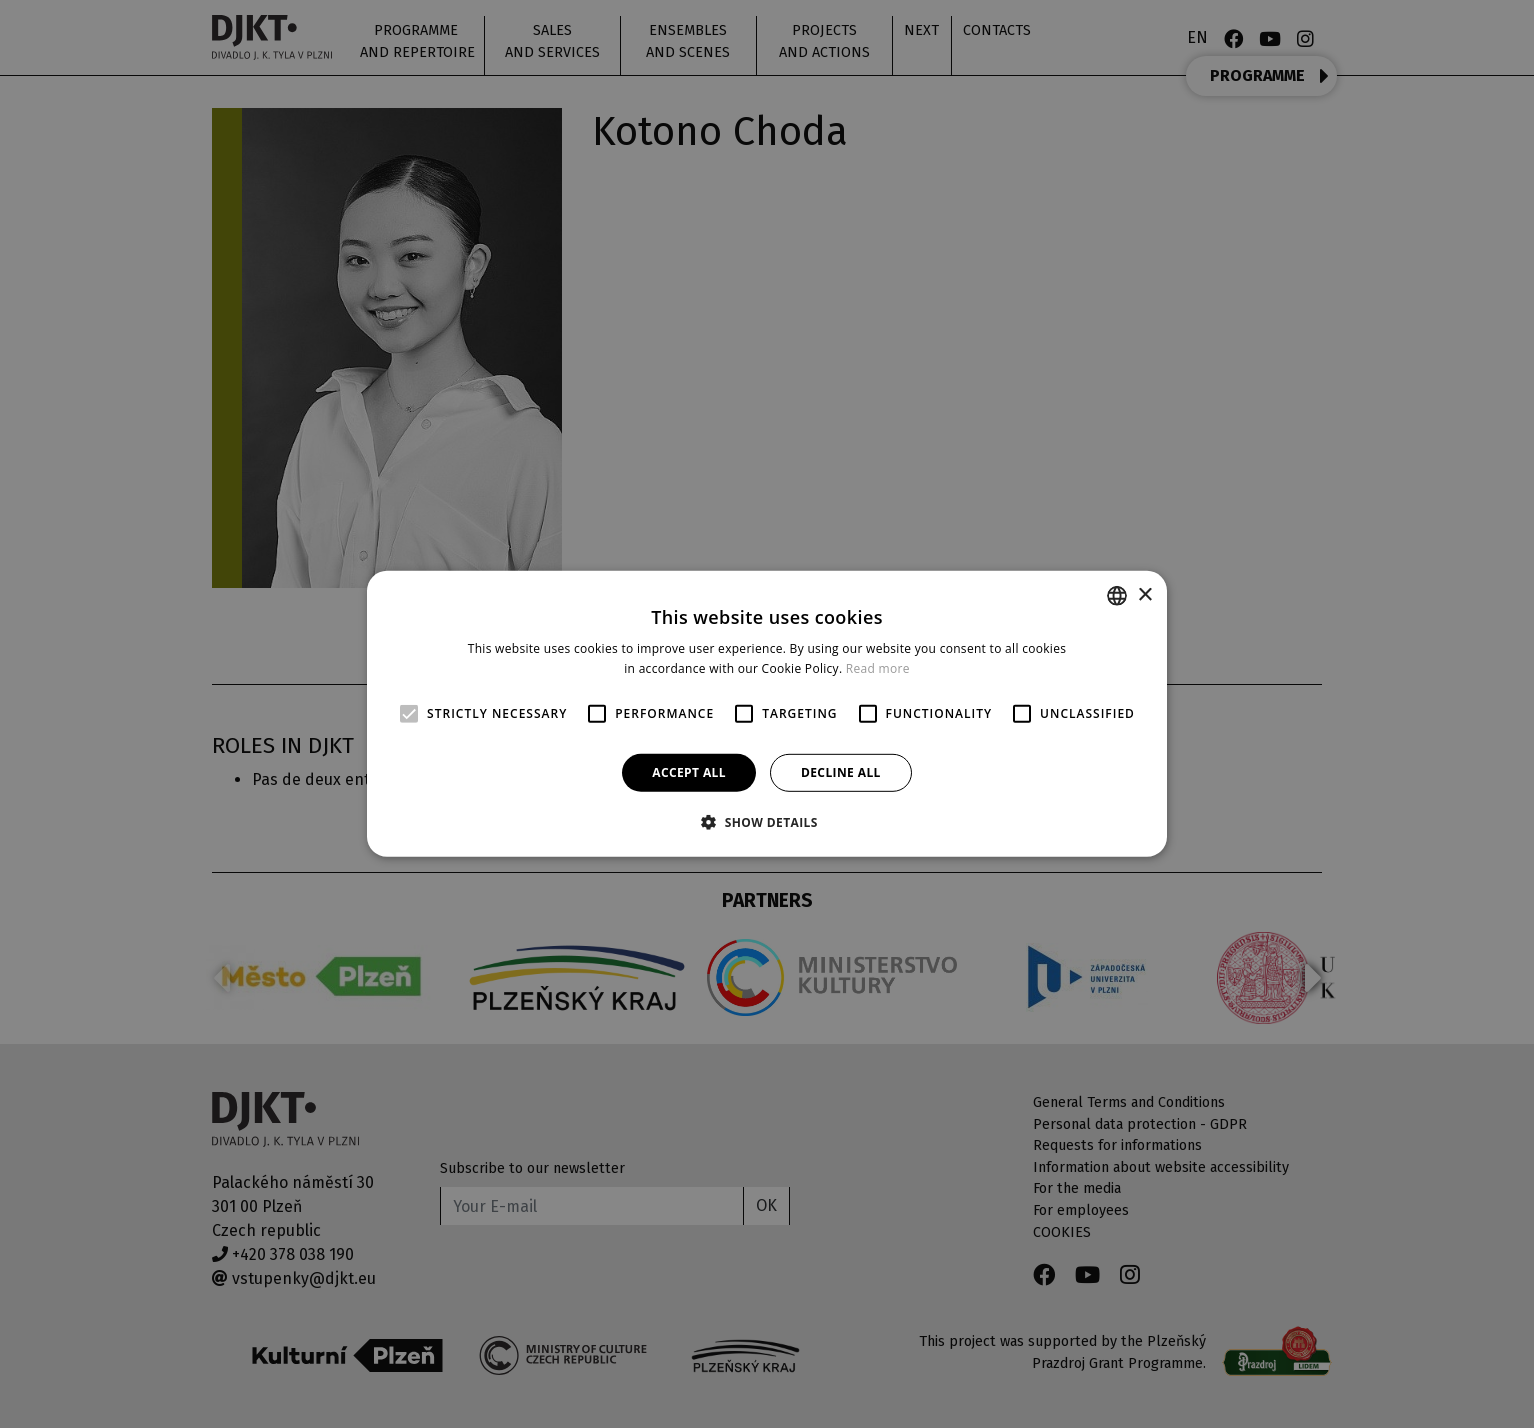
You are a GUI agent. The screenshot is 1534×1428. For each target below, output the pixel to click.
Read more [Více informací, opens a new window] (878, 668)
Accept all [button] (689, 772)
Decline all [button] (841, 772)
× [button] (1144, 594)
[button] (767, 822)
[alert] (767, 714)
